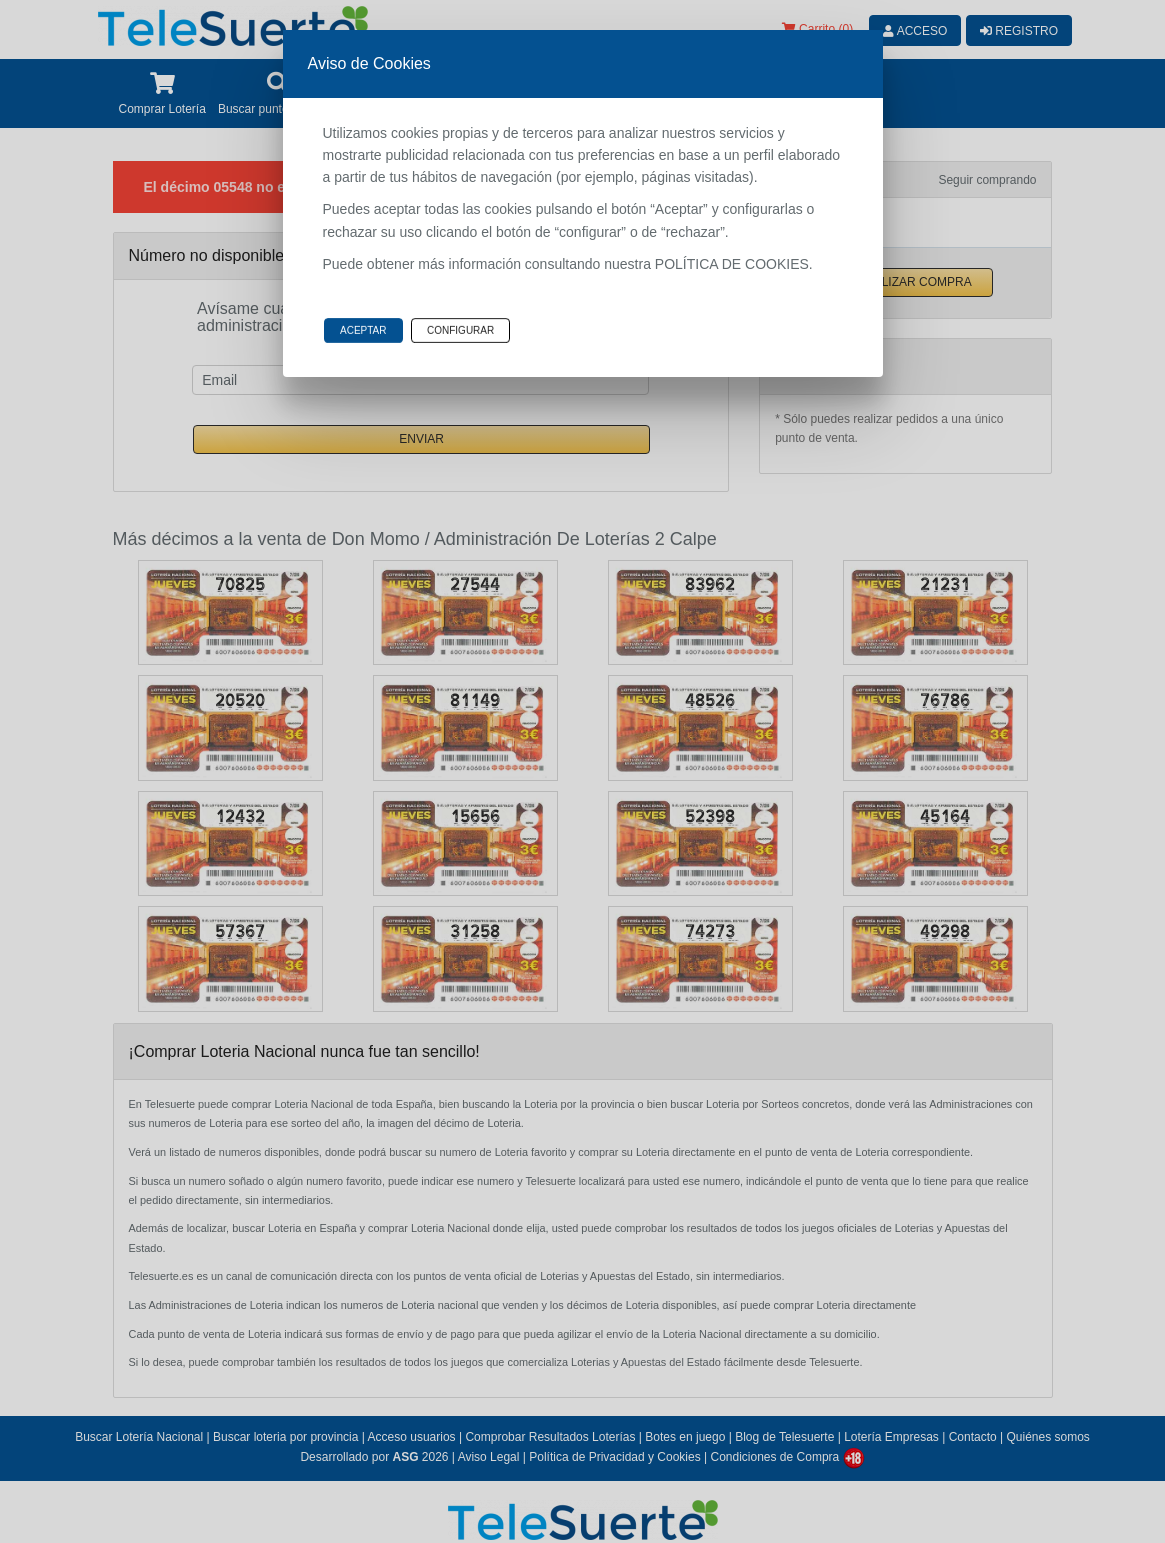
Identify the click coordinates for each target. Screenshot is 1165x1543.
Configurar (460, 330)
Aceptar (363, 330)
